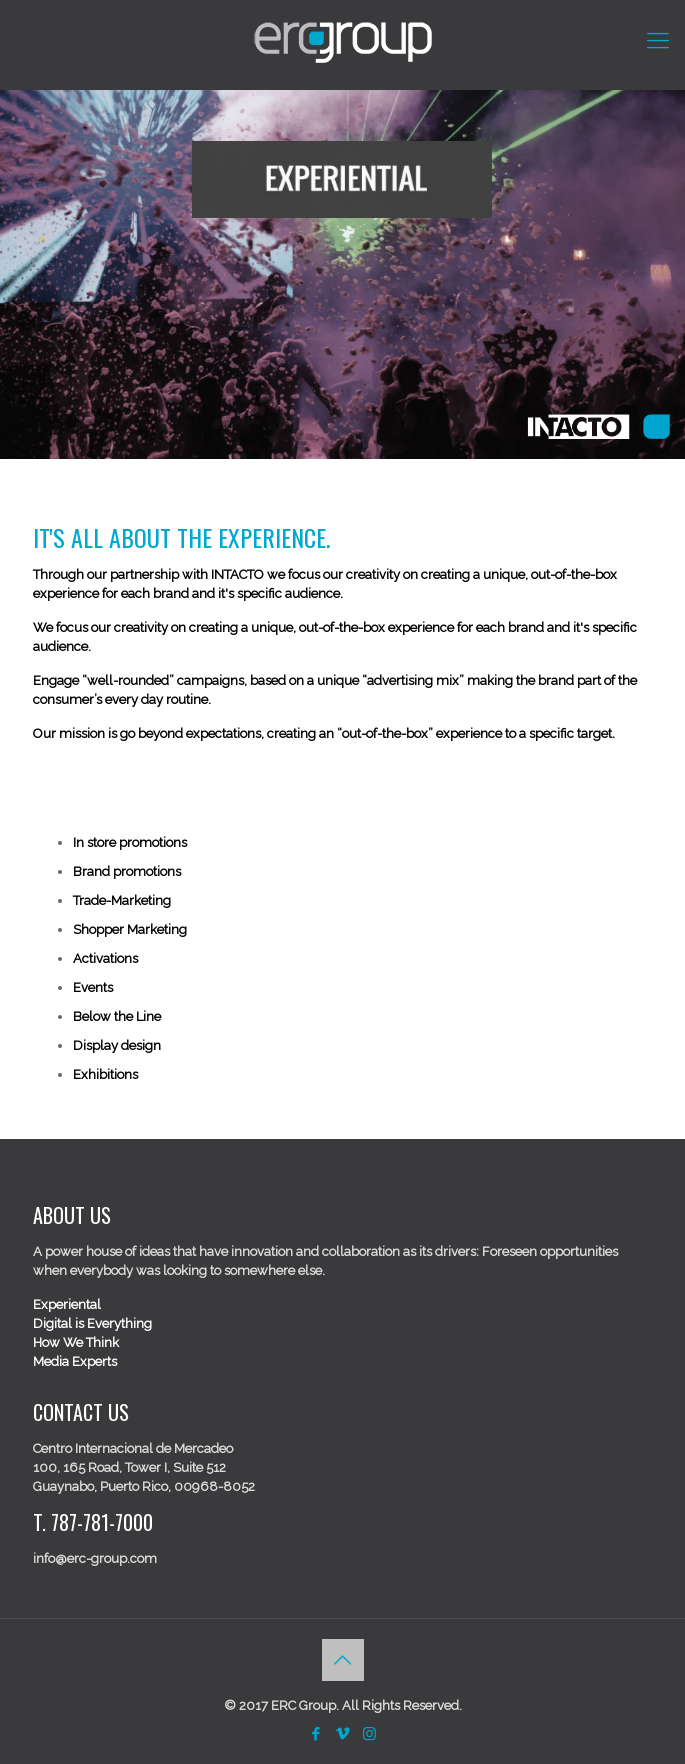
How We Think (76, 1342)
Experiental (67, 1304)
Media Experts (75, 1361)
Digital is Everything (92, 1323)
